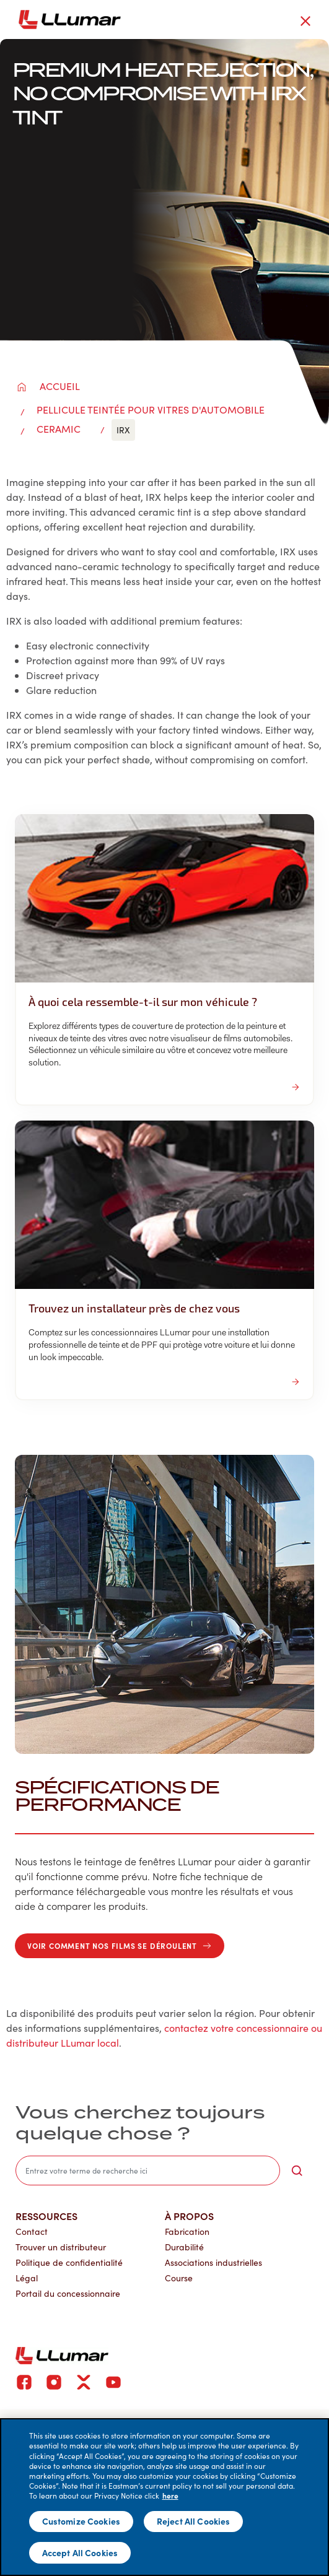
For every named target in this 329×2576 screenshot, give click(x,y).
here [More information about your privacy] (170, 2495)
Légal (26, 2278)
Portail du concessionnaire (67, 2293)
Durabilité (184, 2247)
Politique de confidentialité (69, 2262)
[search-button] (297, 2170)
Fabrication (187, 2231)
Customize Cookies (81, 2521)
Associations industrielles (213, 2262)
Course (179, 2278)
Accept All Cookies (80, 2552)
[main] (164, 2497)
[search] (147, 2170)
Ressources (46, 2216)
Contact (31, 2231)
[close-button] (305, 21)
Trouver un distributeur (60, 2247)
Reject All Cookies (193, 2521)
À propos (189, 2216)
